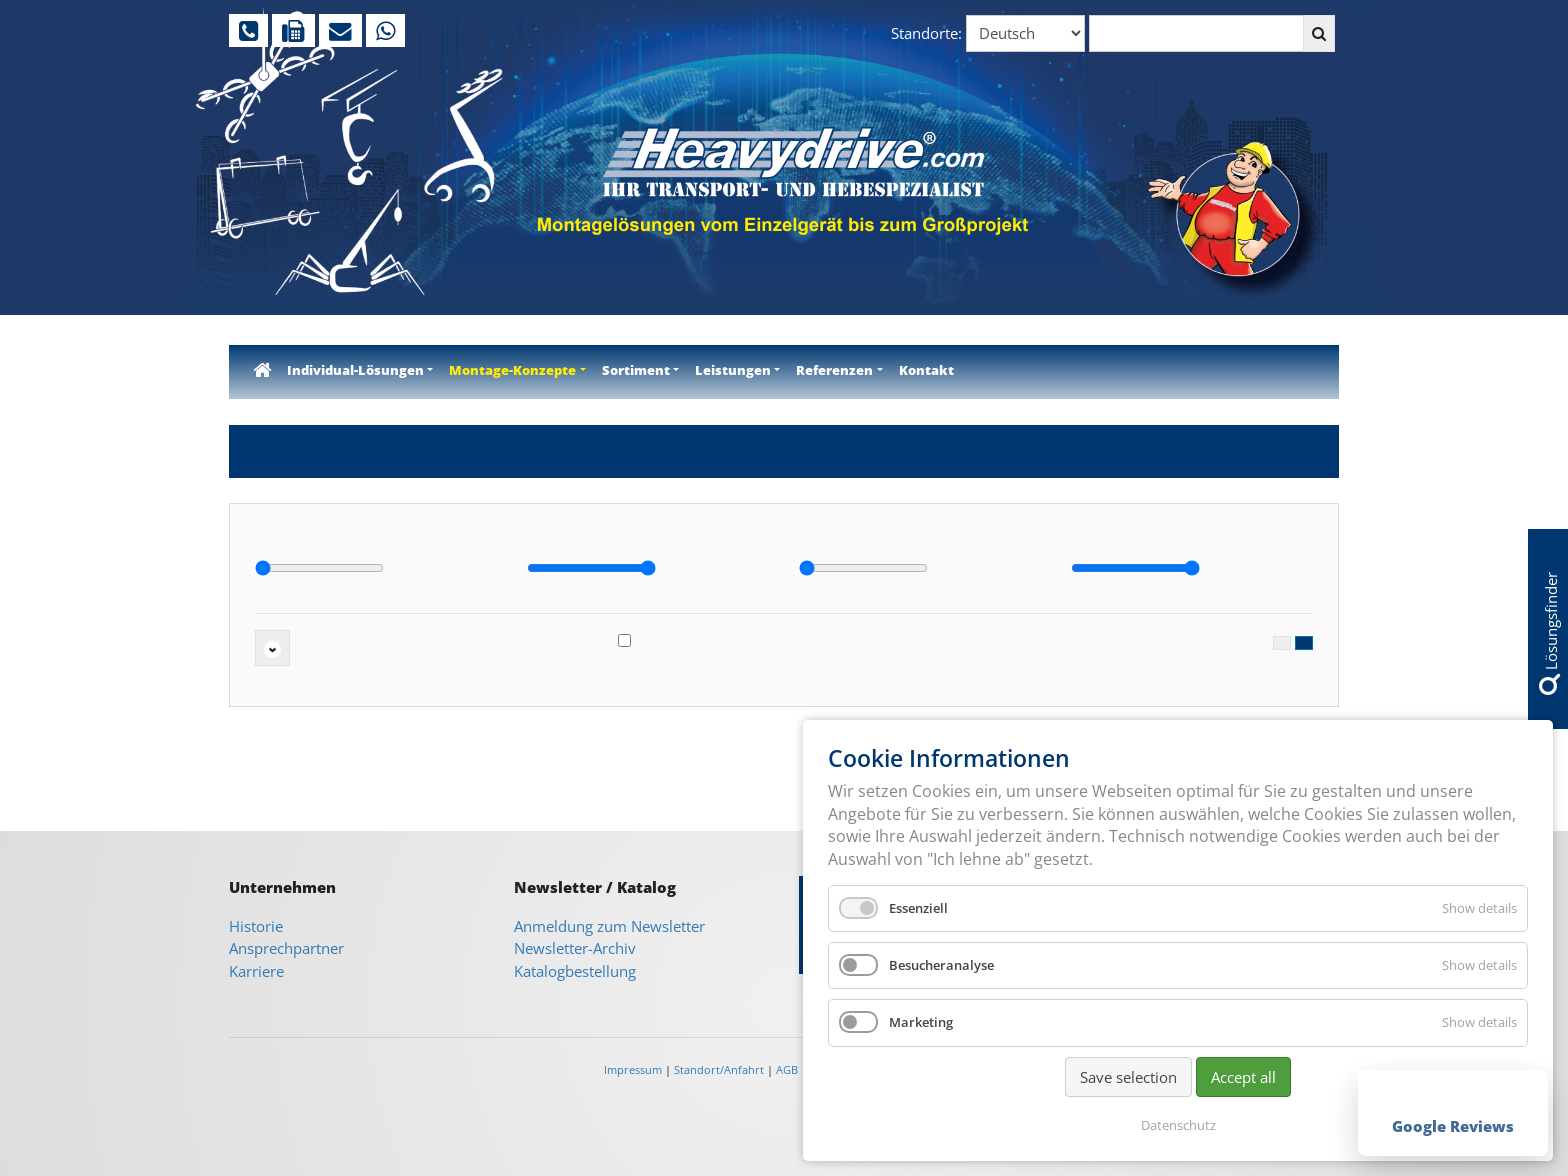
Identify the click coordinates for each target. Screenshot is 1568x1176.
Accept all (1243, 1077)
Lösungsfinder (1549, 633)
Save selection (1128, 1077)
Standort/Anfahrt (719, 1069)
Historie (256, 926)
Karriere (256, 971)
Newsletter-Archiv (575, 948)
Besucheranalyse (941, 965)
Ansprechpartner (286, 948)
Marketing (921, 1022)
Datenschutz (1178, 1125)
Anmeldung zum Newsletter (609, 926)
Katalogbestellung (575, 971)
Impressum (633, 1069)
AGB (787, 1069)
